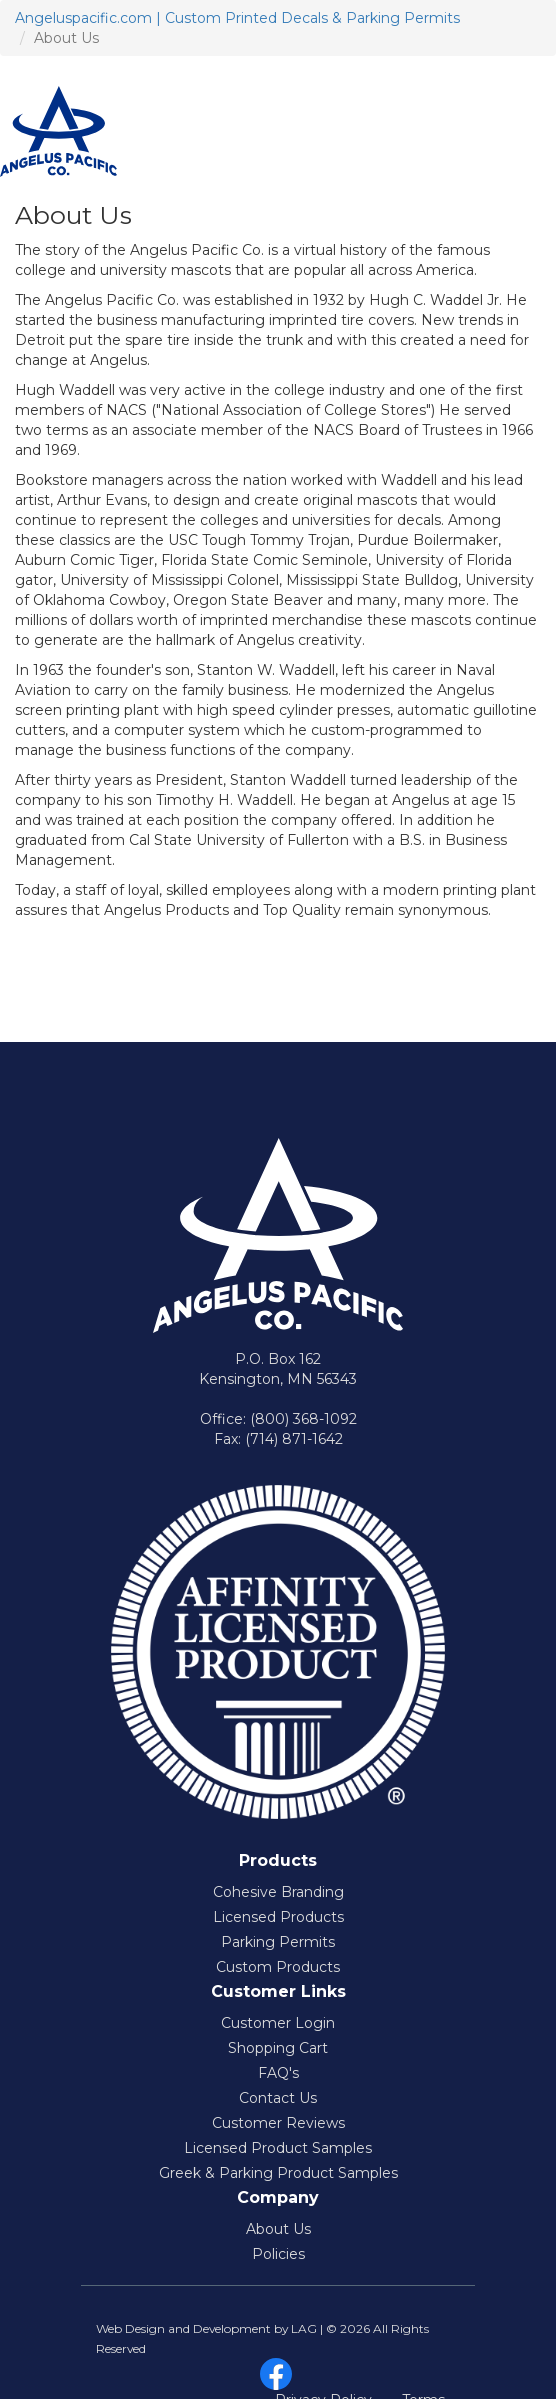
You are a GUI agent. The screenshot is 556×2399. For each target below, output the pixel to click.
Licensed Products (278, 1917)
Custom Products (278, 1967)
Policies (278, 2254)
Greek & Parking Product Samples (278, 2173)
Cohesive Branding (278, 1892)
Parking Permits (278, 1942)
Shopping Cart (278, 2048)
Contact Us (278, 2098)
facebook (276, 2374)
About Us (278, 2229)
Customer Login (278, 2023)
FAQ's (278, 2073)
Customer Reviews (278, 2123)
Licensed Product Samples (278, 2148)
